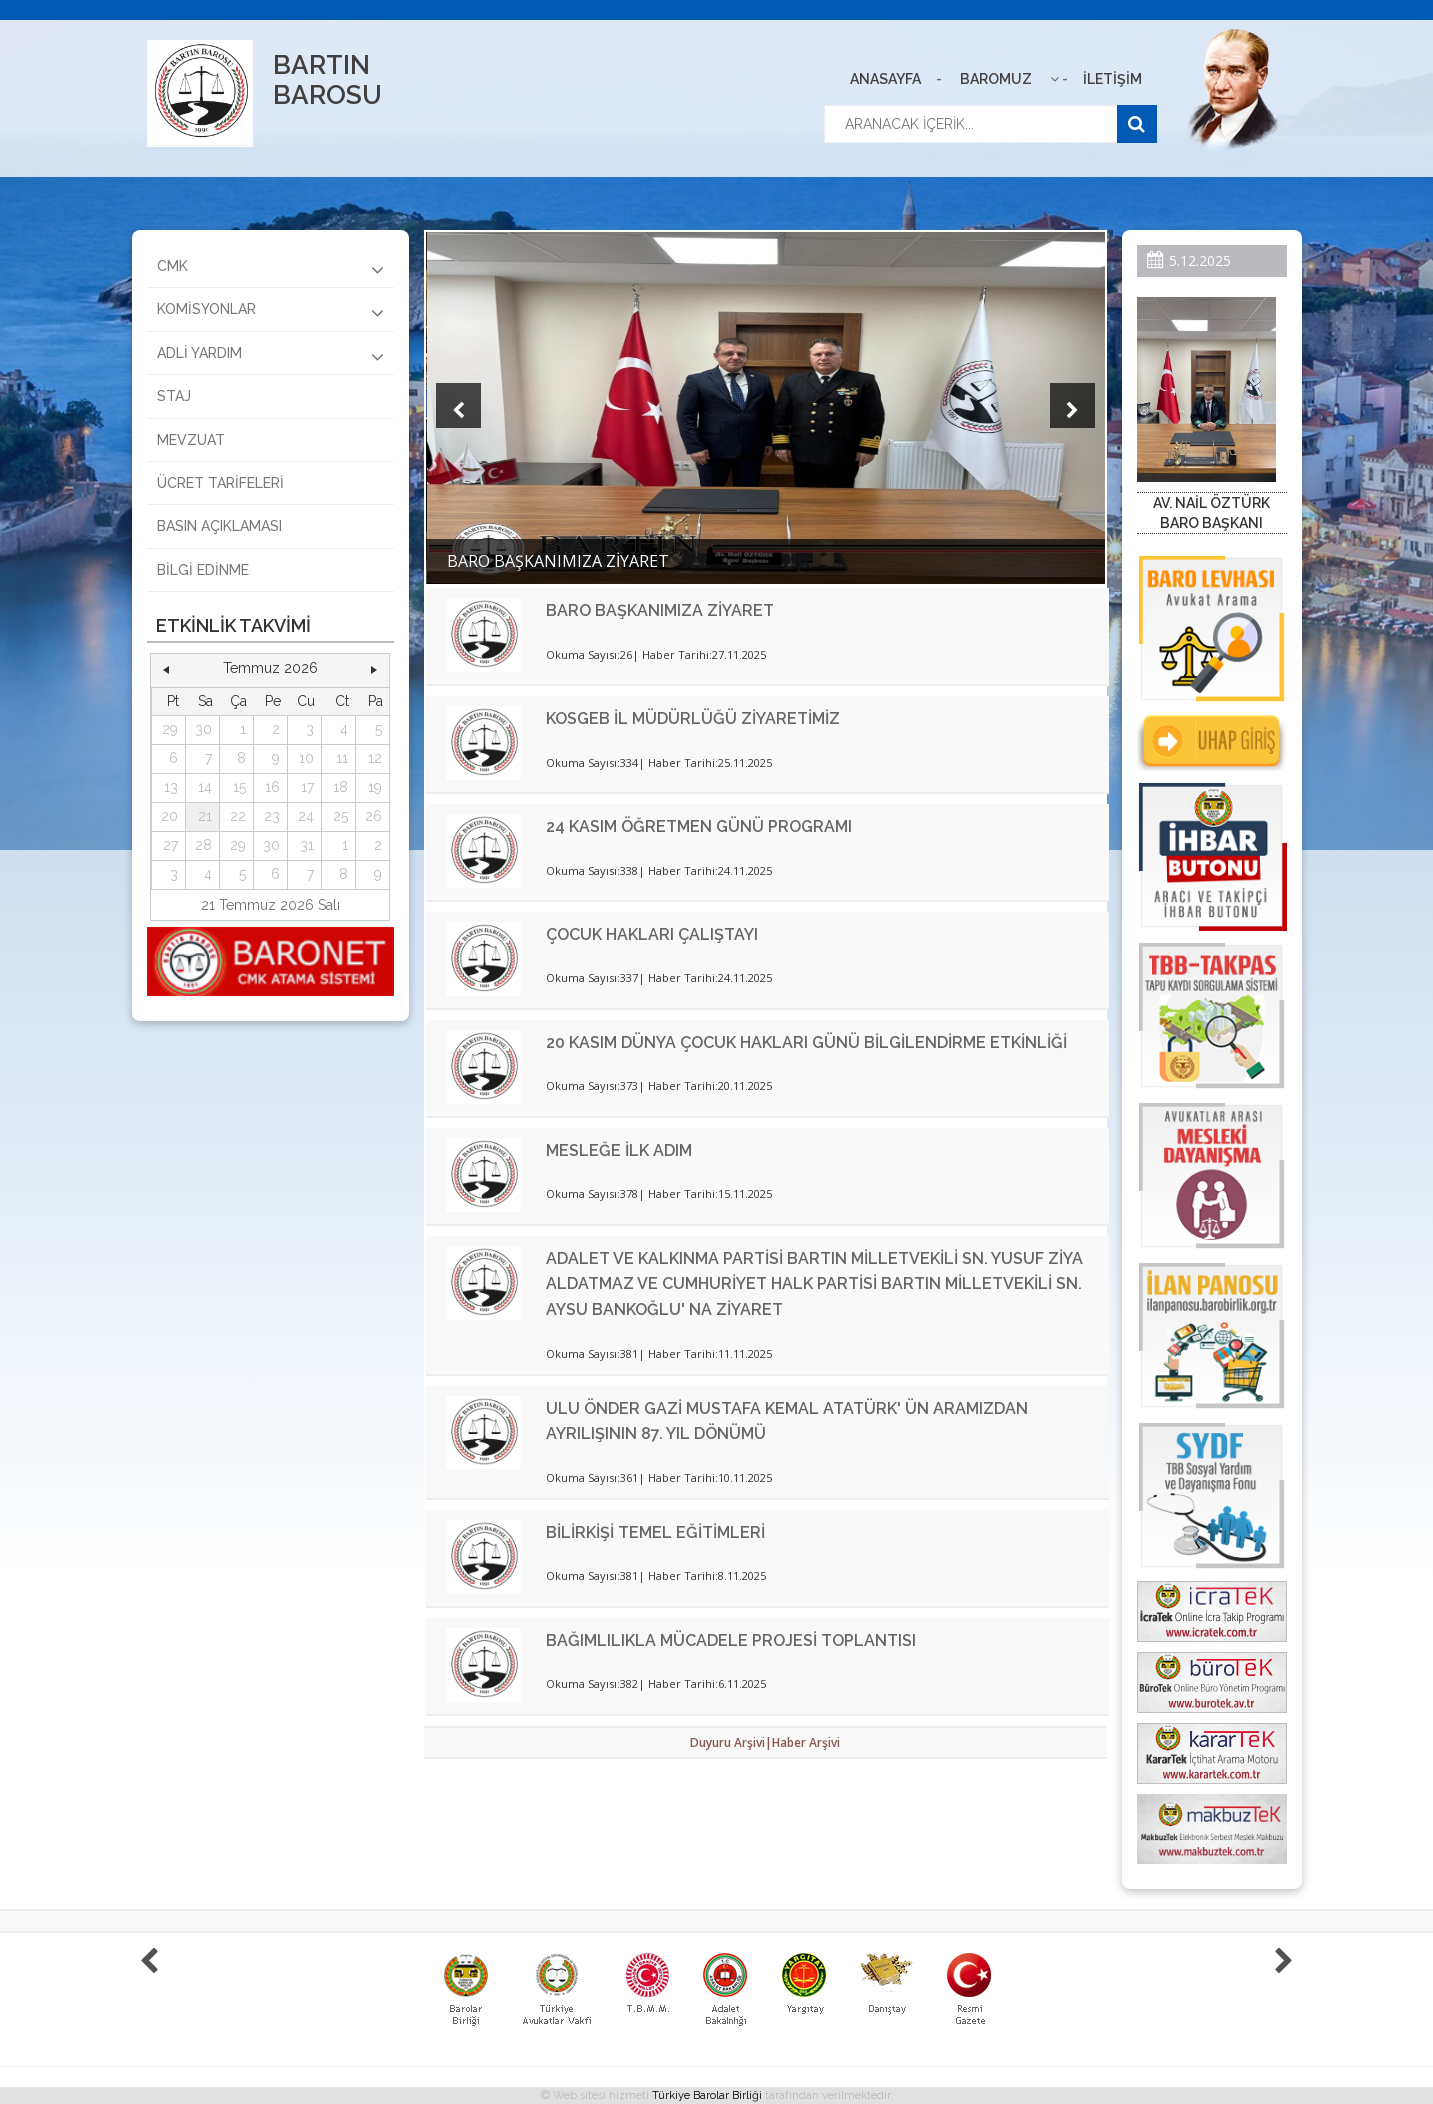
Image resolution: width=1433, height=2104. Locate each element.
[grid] (270, 788)
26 (373, 816)
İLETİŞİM (1112, 79)
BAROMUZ (996, 79)
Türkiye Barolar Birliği (707, 2095)
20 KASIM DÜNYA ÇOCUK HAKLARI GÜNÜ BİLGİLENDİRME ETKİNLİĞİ (806, 1042)
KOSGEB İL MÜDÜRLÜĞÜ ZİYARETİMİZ (693, 718)
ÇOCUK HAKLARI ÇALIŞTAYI (652, 934)
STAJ (174, 396)
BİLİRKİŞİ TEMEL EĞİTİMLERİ (655, 1532)
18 (340, 787)
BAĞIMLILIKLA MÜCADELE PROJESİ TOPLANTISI (731, 1640)
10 (306, 758)
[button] (167, 669)
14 (205, 787)
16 (272, 787)
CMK (271, 269)
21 (205, 816)
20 (169, 816)
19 (375, 787)
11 (342, 758)
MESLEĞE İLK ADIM (619, 1150)
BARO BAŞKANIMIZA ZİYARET (660, 610)
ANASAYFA (885, 79)
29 (170, 729)
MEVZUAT (191, 440)
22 (238, 816)
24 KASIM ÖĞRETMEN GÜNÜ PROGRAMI (699, 826)
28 (203, 845)
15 (239, 787)
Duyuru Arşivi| (731, 1742)
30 (203, 729)
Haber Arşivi (806, 1742)
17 (307, 787)
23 (272, 816)
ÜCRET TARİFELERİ (220, 483)
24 (306, 816)
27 (170, 845)
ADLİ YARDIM (271, 356)
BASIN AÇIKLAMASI (219, 526)
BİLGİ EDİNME (203, 570)
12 (375, 758)
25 (340, 816)
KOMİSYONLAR (271, 312)
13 (171, 787)
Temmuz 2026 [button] (270, 668)
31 (307, 845)
